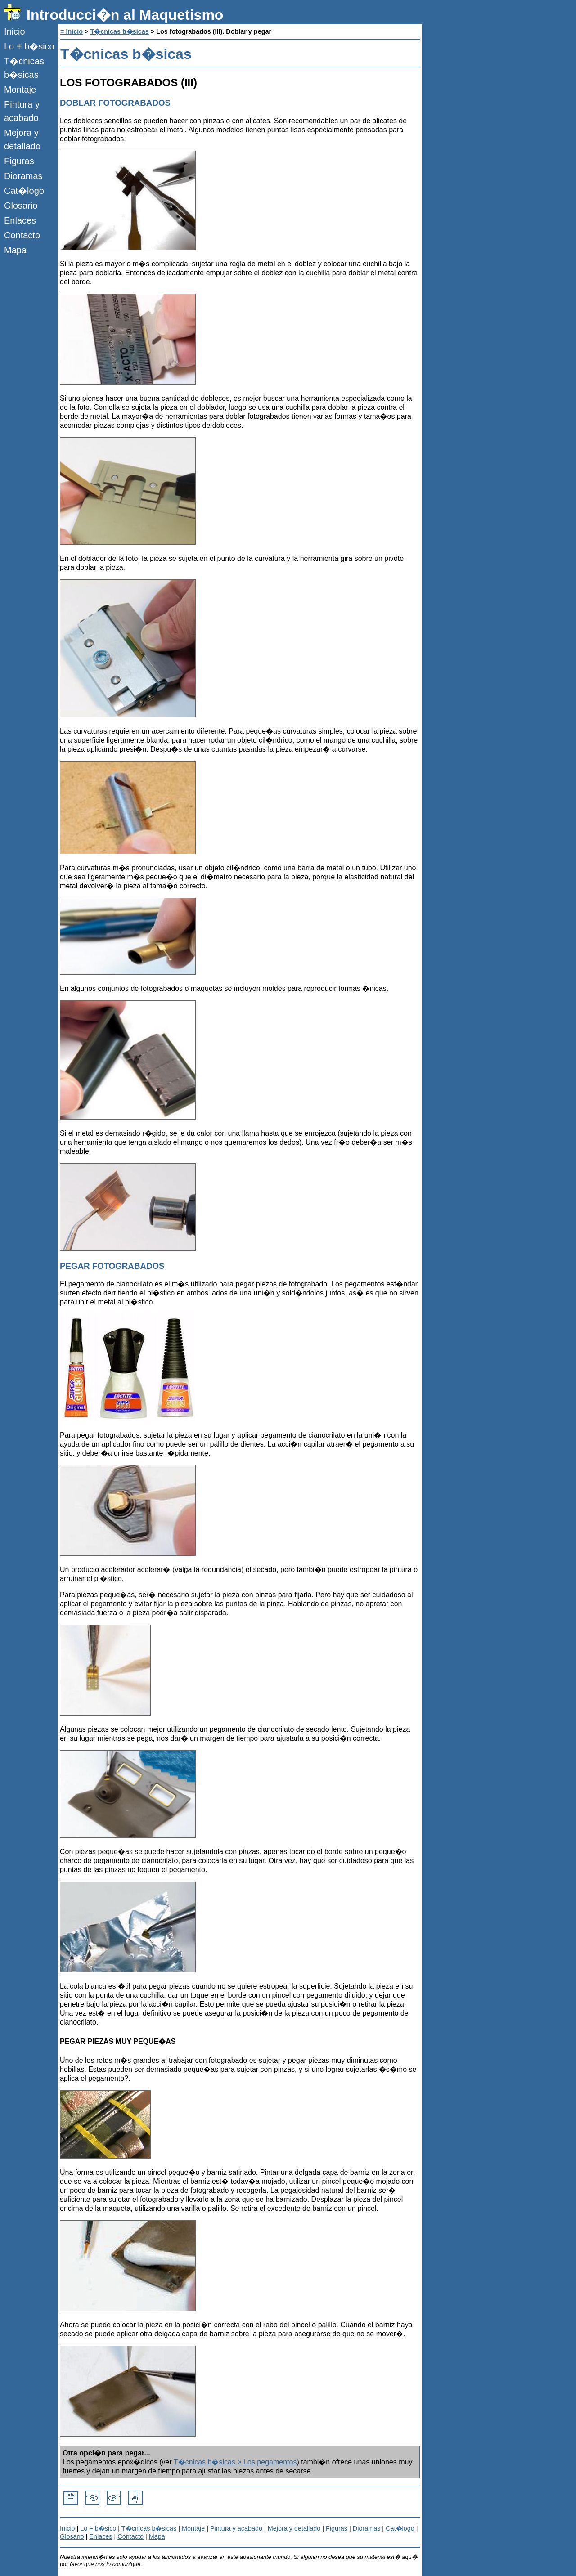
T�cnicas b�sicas (24, 68)
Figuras (19, 161)
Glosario (20, 206)
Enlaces (20, 220)
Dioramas (23, 176)
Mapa (15, 250)
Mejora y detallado (22, 139)
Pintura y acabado (22, 111)
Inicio (14, 31)
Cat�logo (24, 191)
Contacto (22, 235)
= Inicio (71, 31)
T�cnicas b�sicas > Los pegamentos (235, 2462)
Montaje (20, 89)
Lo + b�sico (29, 46)
